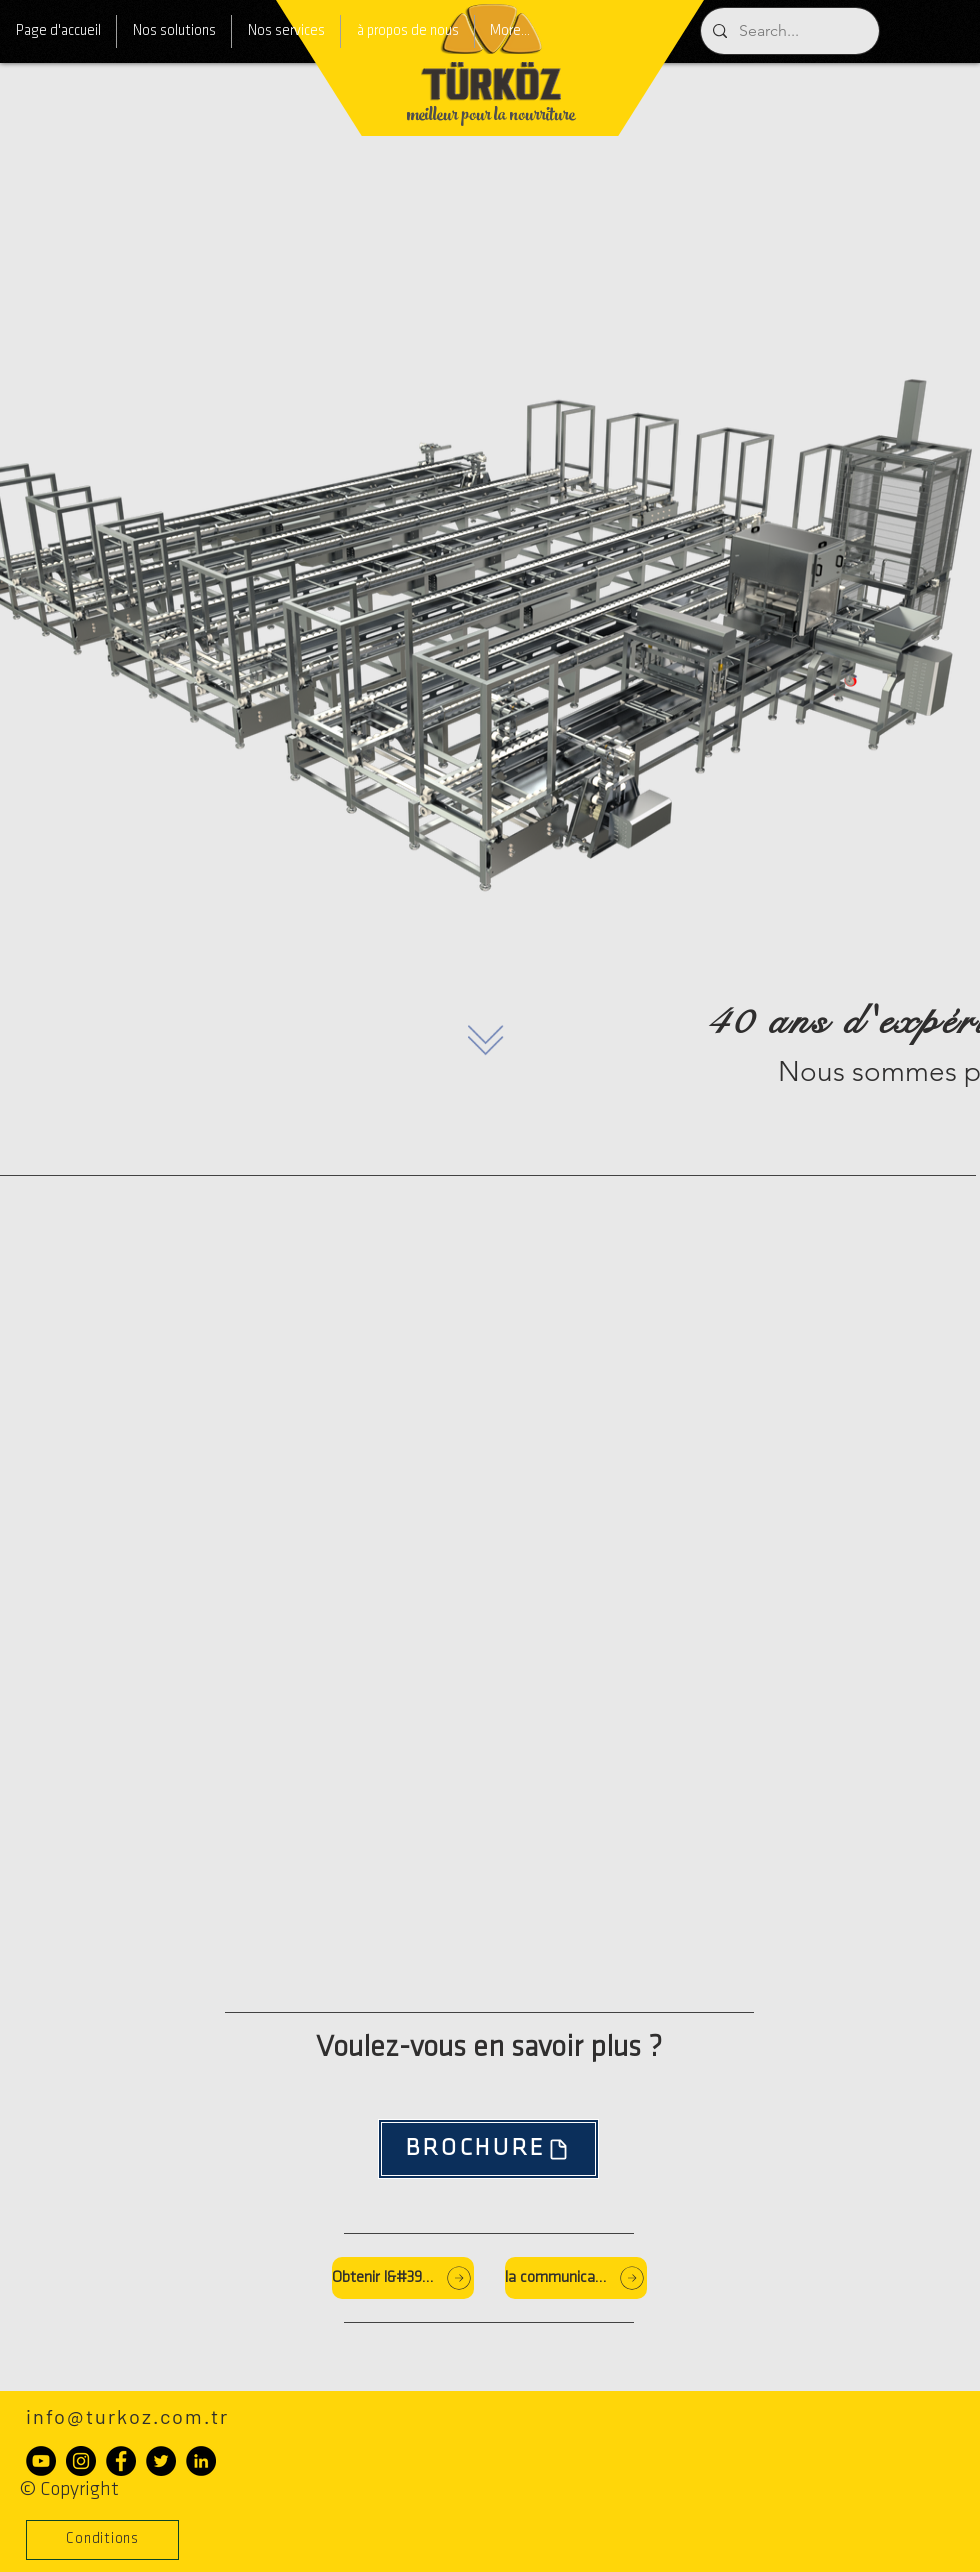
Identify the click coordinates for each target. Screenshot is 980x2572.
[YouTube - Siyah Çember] (41, 2461)
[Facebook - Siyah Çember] (121, 2461)
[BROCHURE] (488, 2149)
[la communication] (576, 2278)
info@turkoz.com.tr (127, 2416)
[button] (102, 2540)
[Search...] (788, 31)
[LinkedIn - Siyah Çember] (201, 2461)
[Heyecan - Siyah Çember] (161, 2461)
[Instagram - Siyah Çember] (81, 2461)
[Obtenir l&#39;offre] (403, 2278)
